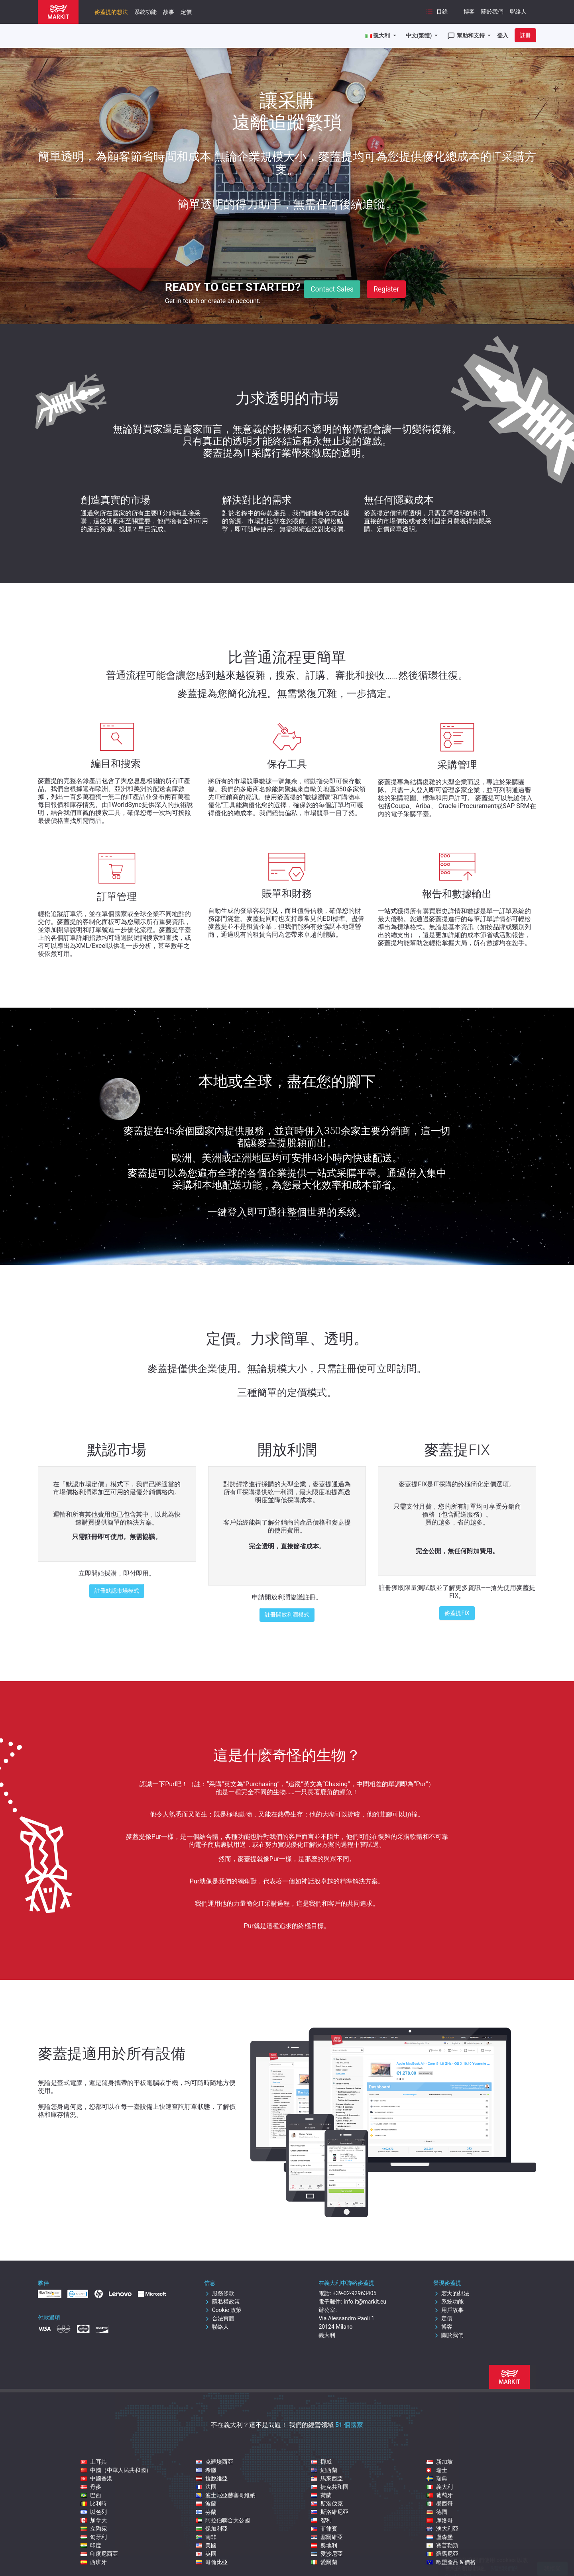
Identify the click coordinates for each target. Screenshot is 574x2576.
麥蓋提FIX (456, 1613)
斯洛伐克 (327, 2503)
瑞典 (437, 2478)
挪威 (321, 2462)
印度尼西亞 (99, 2554)
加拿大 (94, 2520)
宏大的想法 (451, 2293)
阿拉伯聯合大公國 (223, 2520)
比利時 (94, 2503)
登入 (502, 35)
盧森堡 (440, 2537)
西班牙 (94, 2562)
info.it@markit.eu (365, 2301)
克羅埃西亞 (214, 2462)
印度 (91, 2545)
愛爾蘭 (324, 2562)
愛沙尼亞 (327, 2554)
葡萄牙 (440, 2495)
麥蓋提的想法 (111, 12)
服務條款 (219, 2293)
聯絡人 (518, 11)
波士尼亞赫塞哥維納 (226, 2495)
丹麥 (91, 2487)
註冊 (525, 35)
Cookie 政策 (223, 2310)
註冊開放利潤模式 (287, 1614)
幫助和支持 (466, 36)
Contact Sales (332, 289)
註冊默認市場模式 (116, 1590)
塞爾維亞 (327, 2537)
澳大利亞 (442, 2528)
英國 (206, 2554)
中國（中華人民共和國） (116, 2470)
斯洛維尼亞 (329, 2512)
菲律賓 (324, 2528)
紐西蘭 (324, 2470)
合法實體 (219, 2318)
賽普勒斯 (442, 2545)
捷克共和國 (329, 2487)
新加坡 (440, 2462)
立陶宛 (94, 2528)
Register (386, 289)
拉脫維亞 (212, 2478)
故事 (168, 12)
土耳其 (94, 2462)
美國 (206, 2545)
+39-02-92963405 (354, 2293)
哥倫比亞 (212, 2562)
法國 (206, 2487)
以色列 (94, 2512)
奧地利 (324, 2545)
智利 (321, 2520)
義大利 (440, 2487)
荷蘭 (321, 2495)
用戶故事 (448, 2310)
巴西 (91, 2495)
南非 (206, 2537)
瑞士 (437, 2470)
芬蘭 (206, 2512)
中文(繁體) (419, 35)
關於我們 (492, 11)
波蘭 (206, 2503)
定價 (186, 12)
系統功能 (145, 12)
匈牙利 (94, 2537)
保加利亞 (212, 2528)
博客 (469, 11)
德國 (437, 2512)
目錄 (436, 12)
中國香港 (96, 2478)
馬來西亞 (327, 2478)
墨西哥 (440, 2503)
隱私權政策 (222, 2301)
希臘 (206, 2470)
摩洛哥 (440, 2520)
